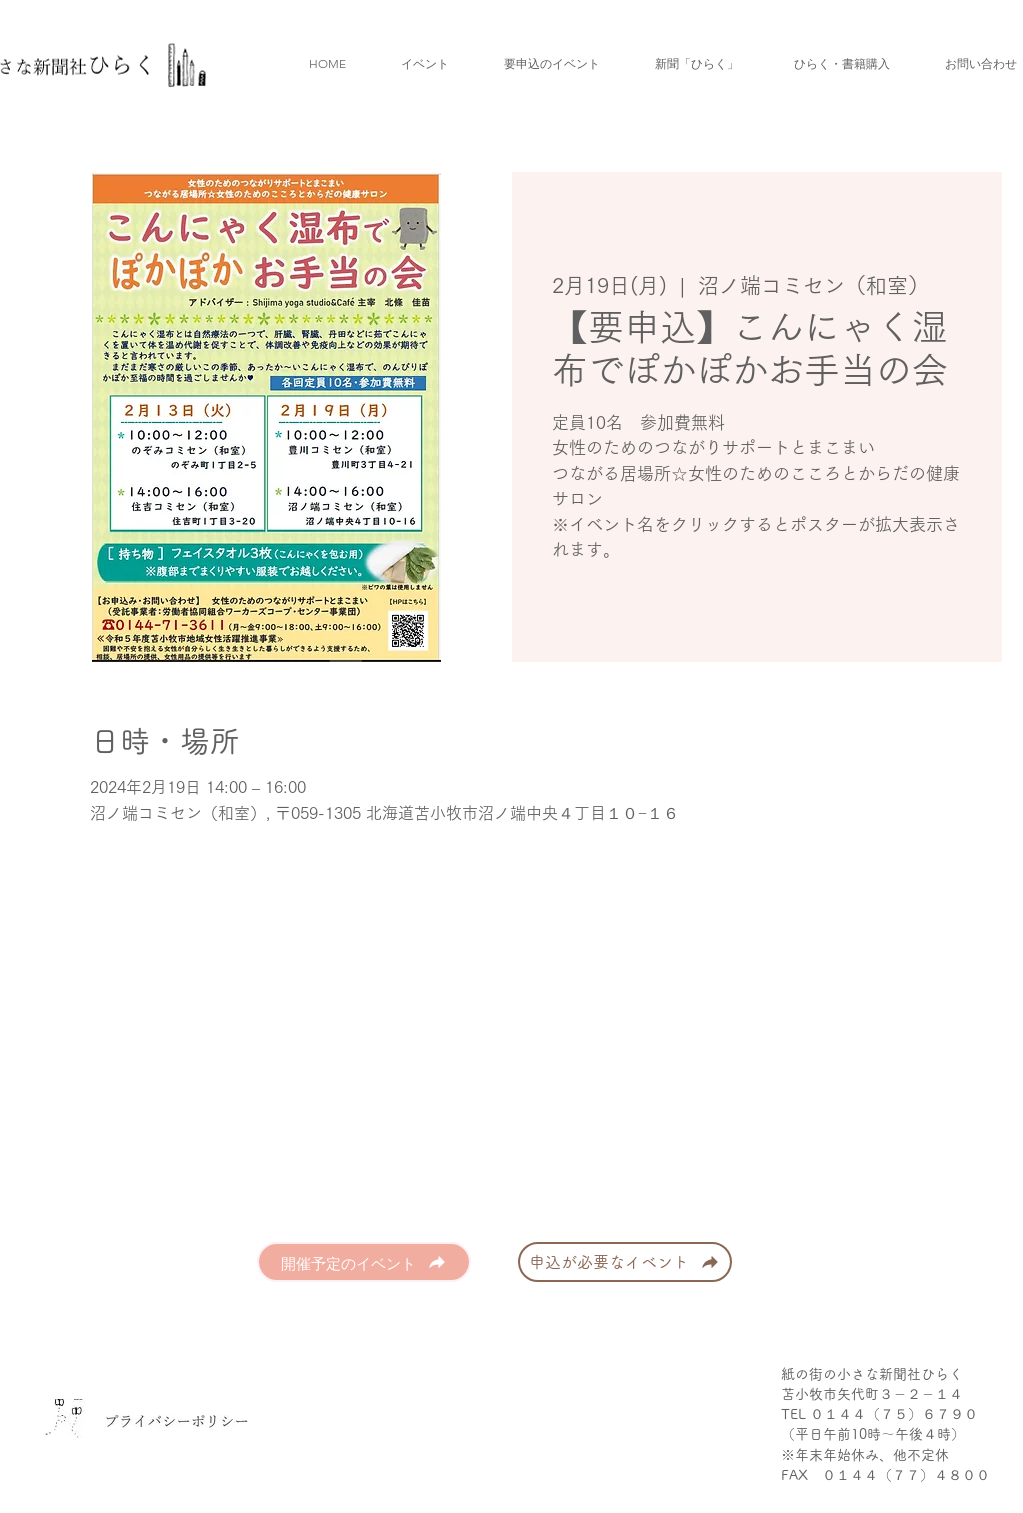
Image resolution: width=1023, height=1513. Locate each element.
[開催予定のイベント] (364, 1262)
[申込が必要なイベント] (625, 1262)
